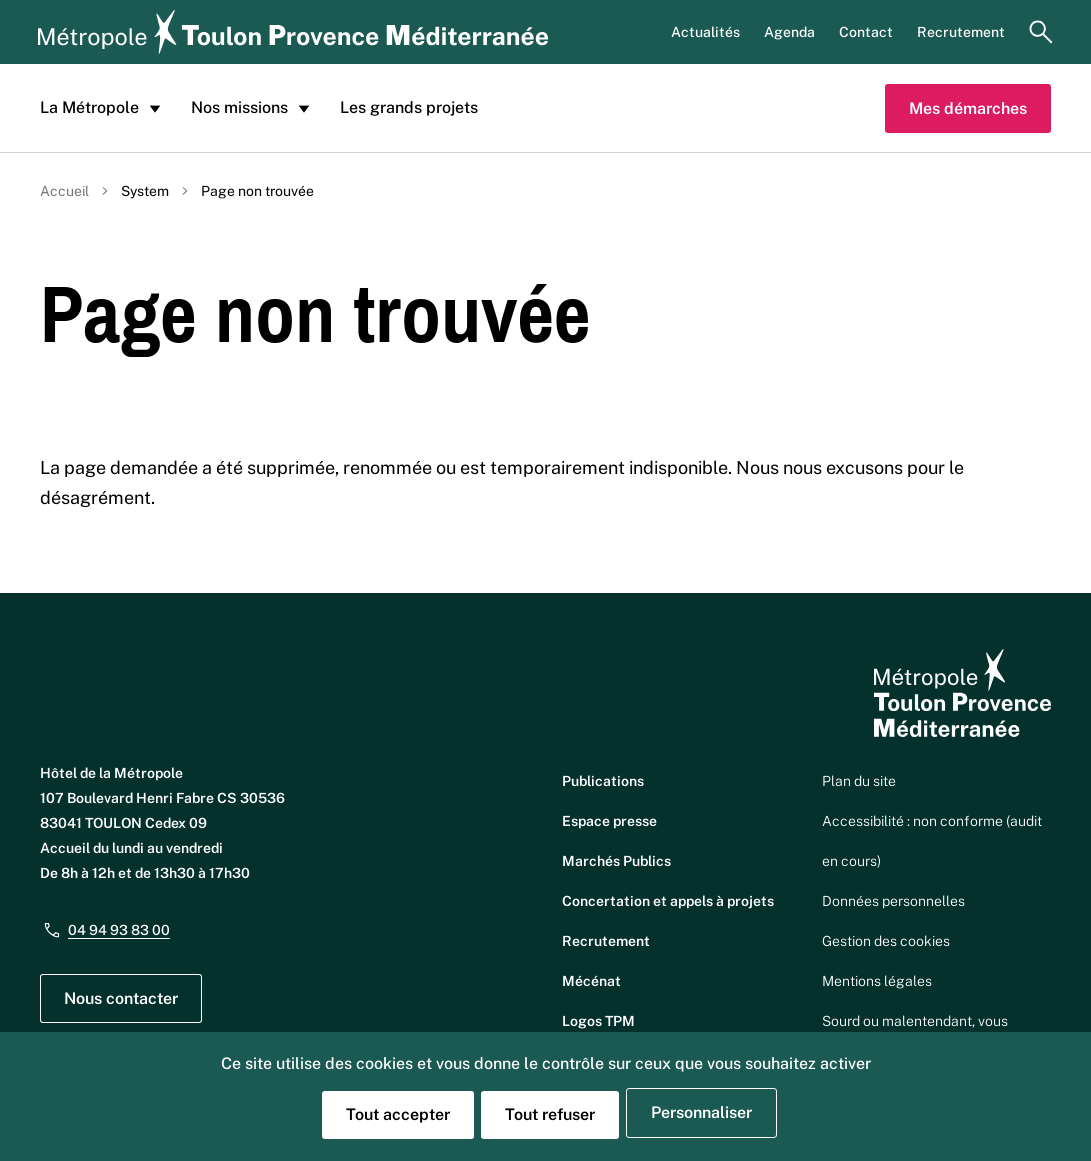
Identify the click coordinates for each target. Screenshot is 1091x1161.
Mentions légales (877, 981)
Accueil (64, 191)
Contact (866, 32)
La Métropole (103, 108)
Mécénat (591, 981)
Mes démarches (968, 108)
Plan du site (859, 781)
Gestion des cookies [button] (886, 941)
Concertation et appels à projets (668, 901)
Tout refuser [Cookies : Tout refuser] (550, 1114)
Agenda (789, 32)
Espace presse (609, 821)
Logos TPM (598, 1021)
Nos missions (253, 108)
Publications (603, 781)
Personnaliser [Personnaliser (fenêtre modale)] (701, 1112)
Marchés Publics (616, 861)
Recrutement (961, 32)
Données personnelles (893, 901)
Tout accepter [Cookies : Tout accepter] (398, 1114)
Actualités (705, 32)
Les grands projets (409, 107)
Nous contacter (121, 998)
